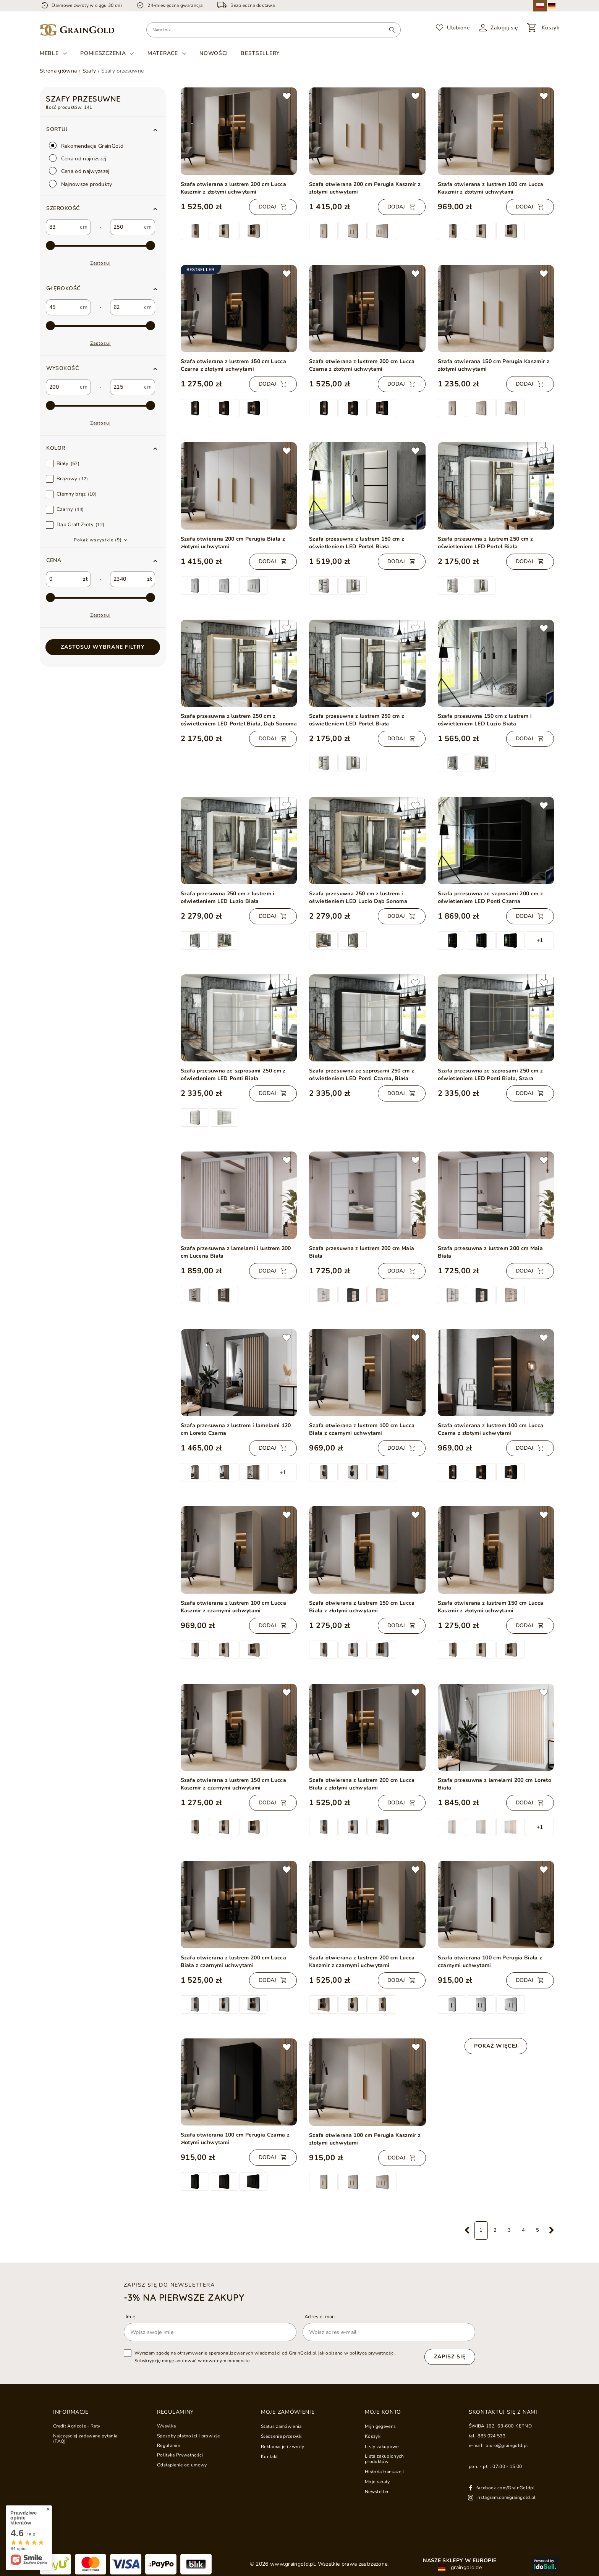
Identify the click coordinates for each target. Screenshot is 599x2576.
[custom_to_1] (125, 307)
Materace (162, 53)
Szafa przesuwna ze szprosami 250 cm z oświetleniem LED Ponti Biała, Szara (490, 1074)
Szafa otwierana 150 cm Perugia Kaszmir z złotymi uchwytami (493, 365)
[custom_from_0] (61, 227)
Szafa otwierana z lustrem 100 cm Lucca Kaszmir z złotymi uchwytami (491, 188)
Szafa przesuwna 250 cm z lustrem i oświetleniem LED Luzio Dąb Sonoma (358, 897)
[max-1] (100, 598)
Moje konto (383, 2412)
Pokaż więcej (496, 2045)
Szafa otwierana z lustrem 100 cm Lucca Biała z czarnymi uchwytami (362, 1429)
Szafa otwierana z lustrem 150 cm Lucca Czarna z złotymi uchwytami (234, 365)
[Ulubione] (452, 28)
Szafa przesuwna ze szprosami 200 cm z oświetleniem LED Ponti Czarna (490, 897)
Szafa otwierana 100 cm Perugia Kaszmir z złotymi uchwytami (365, 2139)
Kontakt (269, 2456)
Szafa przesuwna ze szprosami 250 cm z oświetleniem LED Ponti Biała (233, 1074)
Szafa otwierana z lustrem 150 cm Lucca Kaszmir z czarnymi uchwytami (234, 1784)
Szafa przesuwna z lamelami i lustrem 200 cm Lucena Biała (236, 1252)
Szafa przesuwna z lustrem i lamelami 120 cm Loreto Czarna (236, 1429)
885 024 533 (491, 2436)
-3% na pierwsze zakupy (184, 2297)
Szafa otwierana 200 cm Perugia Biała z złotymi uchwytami (233, 542)
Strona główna (58, 70)
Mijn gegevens (380, 2426)
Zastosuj (100, 263)
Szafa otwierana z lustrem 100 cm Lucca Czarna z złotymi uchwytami (491, 1429)
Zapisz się (450, 2356)
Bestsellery (260, 53)
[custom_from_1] (61, 307)
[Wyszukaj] (392, 29)
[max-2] (100, 246)
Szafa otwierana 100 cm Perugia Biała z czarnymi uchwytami (490, 1961)
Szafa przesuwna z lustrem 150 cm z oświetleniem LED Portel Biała (356, 542)
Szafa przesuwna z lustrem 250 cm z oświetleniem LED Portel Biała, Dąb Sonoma (239, 719)
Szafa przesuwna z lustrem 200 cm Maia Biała (361, 1252)
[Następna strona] (552, 2230)
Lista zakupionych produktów (384, 2459)
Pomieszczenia (103, 53)
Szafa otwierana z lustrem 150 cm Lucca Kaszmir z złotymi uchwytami (491, 1606)
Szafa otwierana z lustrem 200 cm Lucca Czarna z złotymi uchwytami (362, 365)
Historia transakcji (384, 2471)
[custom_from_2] (61, 387)
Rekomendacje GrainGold (86, 146)
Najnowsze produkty (80, 184)
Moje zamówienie (288, 2412)
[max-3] (100, 326)
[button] (103, 208)
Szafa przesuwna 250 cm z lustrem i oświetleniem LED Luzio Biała (228, 897)
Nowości (213, 53)
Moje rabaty (377, 2481)
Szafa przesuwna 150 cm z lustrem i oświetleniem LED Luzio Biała (485, 719)
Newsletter (377, 2491)
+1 (540, 940)
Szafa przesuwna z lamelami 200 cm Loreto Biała (494, 1784)
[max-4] (100, 406)
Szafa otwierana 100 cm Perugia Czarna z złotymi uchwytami (235, 2138)
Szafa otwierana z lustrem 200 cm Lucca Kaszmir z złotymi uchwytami (234, 188)
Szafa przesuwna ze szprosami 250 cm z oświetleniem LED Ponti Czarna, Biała (361, 1074)
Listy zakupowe (382, 2446)
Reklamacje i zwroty (282, 2446)
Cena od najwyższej (79, 171)
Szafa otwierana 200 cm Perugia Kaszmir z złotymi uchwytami (365, 188)
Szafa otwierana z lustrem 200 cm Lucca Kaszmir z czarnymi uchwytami (362, 1961)
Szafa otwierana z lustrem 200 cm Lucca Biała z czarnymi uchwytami (234, 1961)
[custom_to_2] (125, 387)
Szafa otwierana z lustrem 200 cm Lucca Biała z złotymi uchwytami (362, 1784)
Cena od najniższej (78, 158)
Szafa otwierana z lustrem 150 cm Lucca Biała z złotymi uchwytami (362, 1606)
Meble (49, 53)
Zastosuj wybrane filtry (103, 647)
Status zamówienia (281, 2426)
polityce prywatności (372, 2353)
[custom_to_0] (125, 227)
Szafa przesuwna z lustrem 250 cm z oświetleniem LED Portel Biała (485, 542)
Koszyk (372, 2436)
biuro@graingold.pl (507, 2445)
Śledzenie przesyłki (282, 2436)
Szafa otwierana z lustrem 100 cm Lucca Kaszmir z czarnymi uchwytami (234, 1606)
